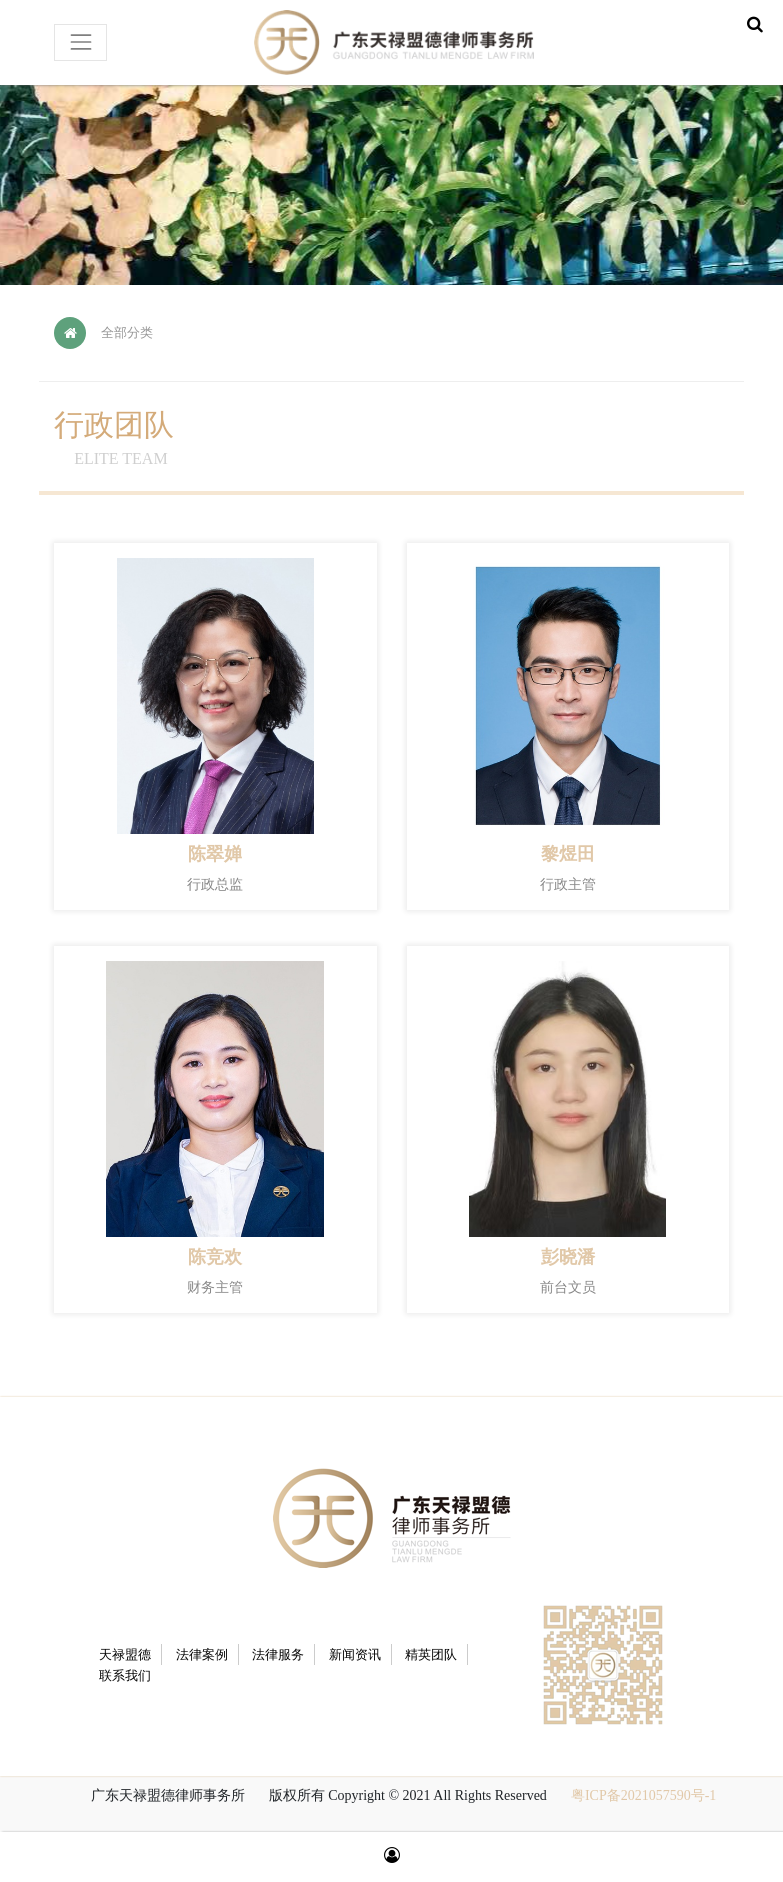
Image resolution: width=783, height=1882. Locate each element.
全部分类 (127, 332)
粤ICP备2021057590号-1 (643, 1795)
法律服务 (278, 1654)
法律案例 (202, 1654)
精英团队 (431, 1654)
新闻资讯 (355, 1654)
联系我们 (125, 1675)
